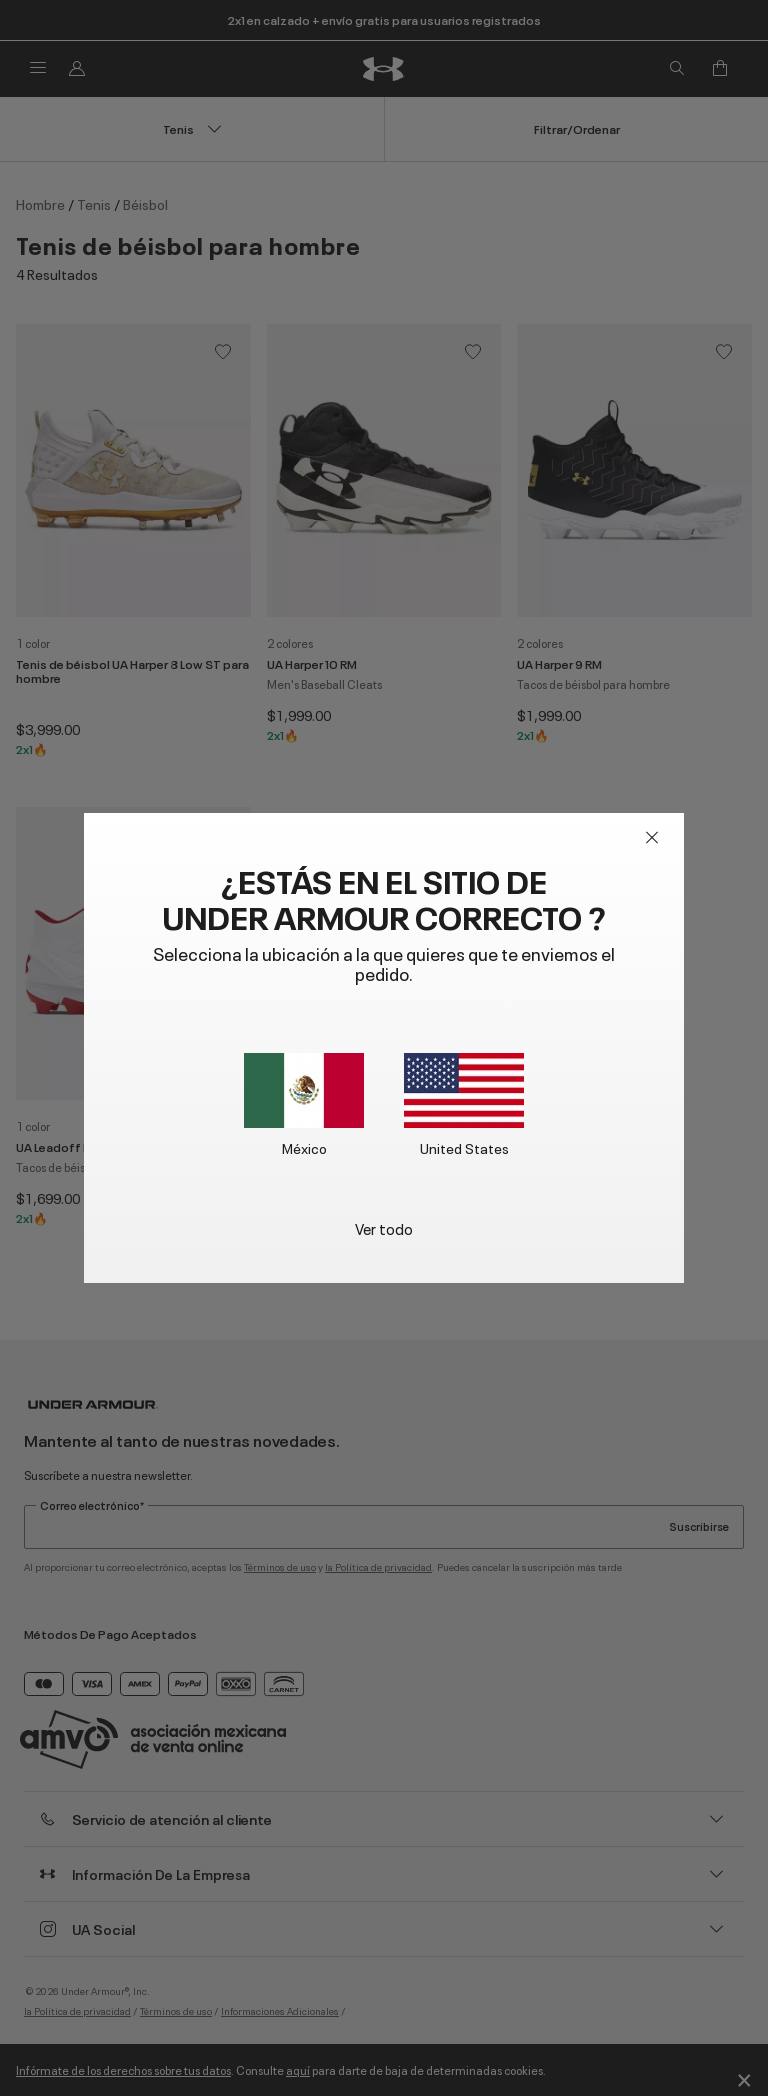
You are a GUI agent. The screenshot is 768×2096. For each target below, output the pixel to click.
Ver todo (384, 1227)
